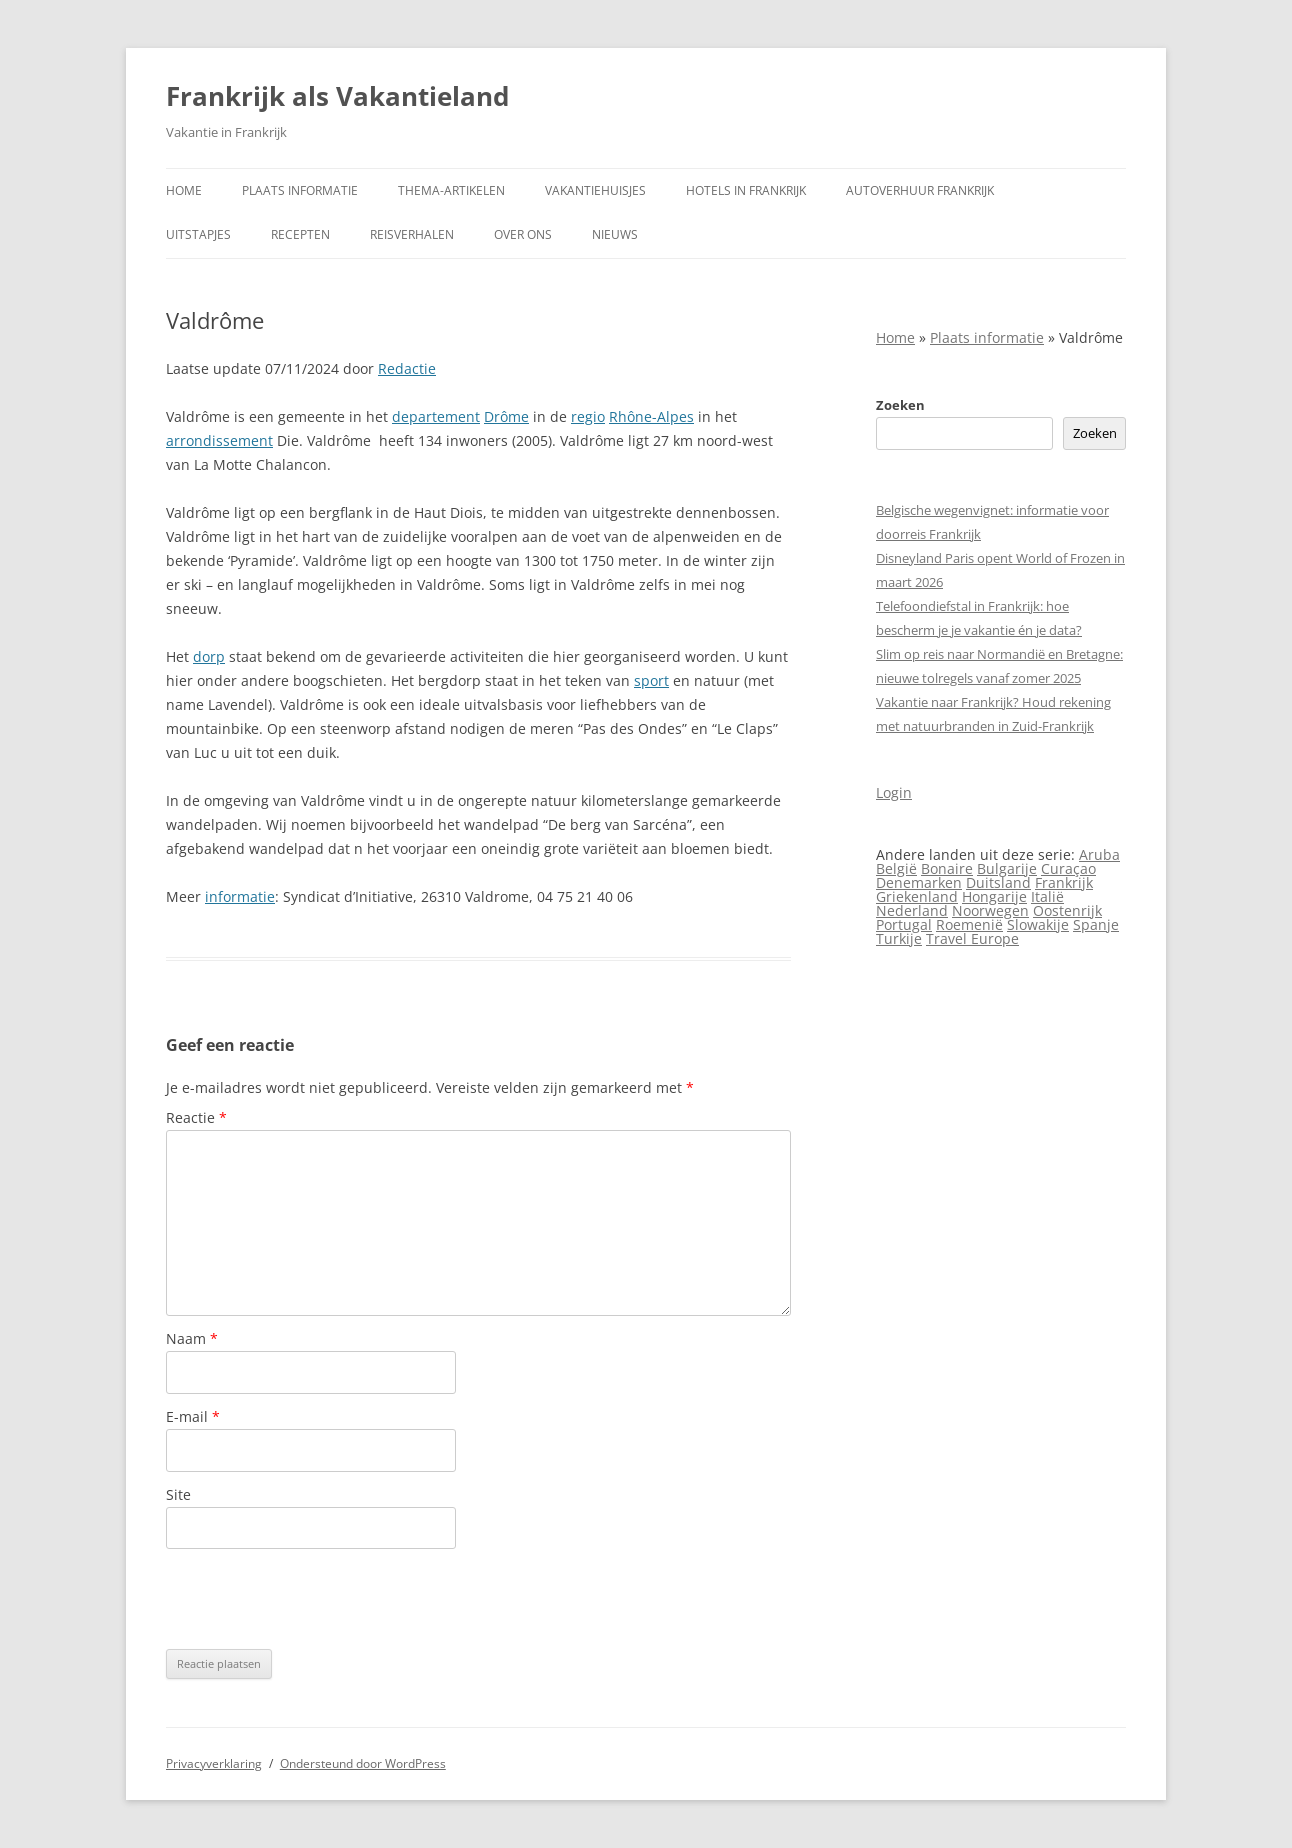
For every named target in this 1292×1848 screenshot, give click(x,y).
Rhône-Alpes (651, 416)
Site (178, 1494)
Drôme (506, 416)
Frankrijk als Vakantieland (337, 96)
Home (184, 190)
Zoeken (900, 405)
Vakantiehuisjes (595, 190)
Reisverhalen (412, 234)
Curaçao (1068, 868)
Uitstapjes (198, 234)
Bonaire (947, 868)
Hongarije (994, 896)
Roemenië (969, 924)
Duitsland (998, 882)
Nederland (912, 910)
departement (436, 416)
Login (894, 792)
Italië (1047, 896)
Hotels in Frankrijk (746, 190)
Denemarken (919, 882)
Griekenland (917, 896)
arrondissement (219, 440)
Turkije (899, 938)
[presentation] (318, 1599)
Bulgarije (1007, 868)
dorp (209, 656)
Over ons (523, 234)
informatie (240, 896)
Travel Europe (972, 938)
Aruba (1099, 854)
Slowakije (1038, 924)
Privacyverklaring (214, 1763)
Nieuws (615, 234)
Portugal (904, 924)
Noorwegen (990, 910)
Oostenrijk (1067, 910)
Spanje (1096, 924)
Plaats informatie (300, 190)
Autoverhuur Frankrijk (920, 190)
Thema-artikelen (451, 190)
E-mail (193, 1416)
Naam (192, 1338)
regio (588, 416)
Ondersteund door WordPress (363, 1763)
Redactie (407, 368)
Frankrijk (1064, 882)
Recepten (300, 234)
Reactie (196, 1117)
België (896, 868)
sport (651, 680)
